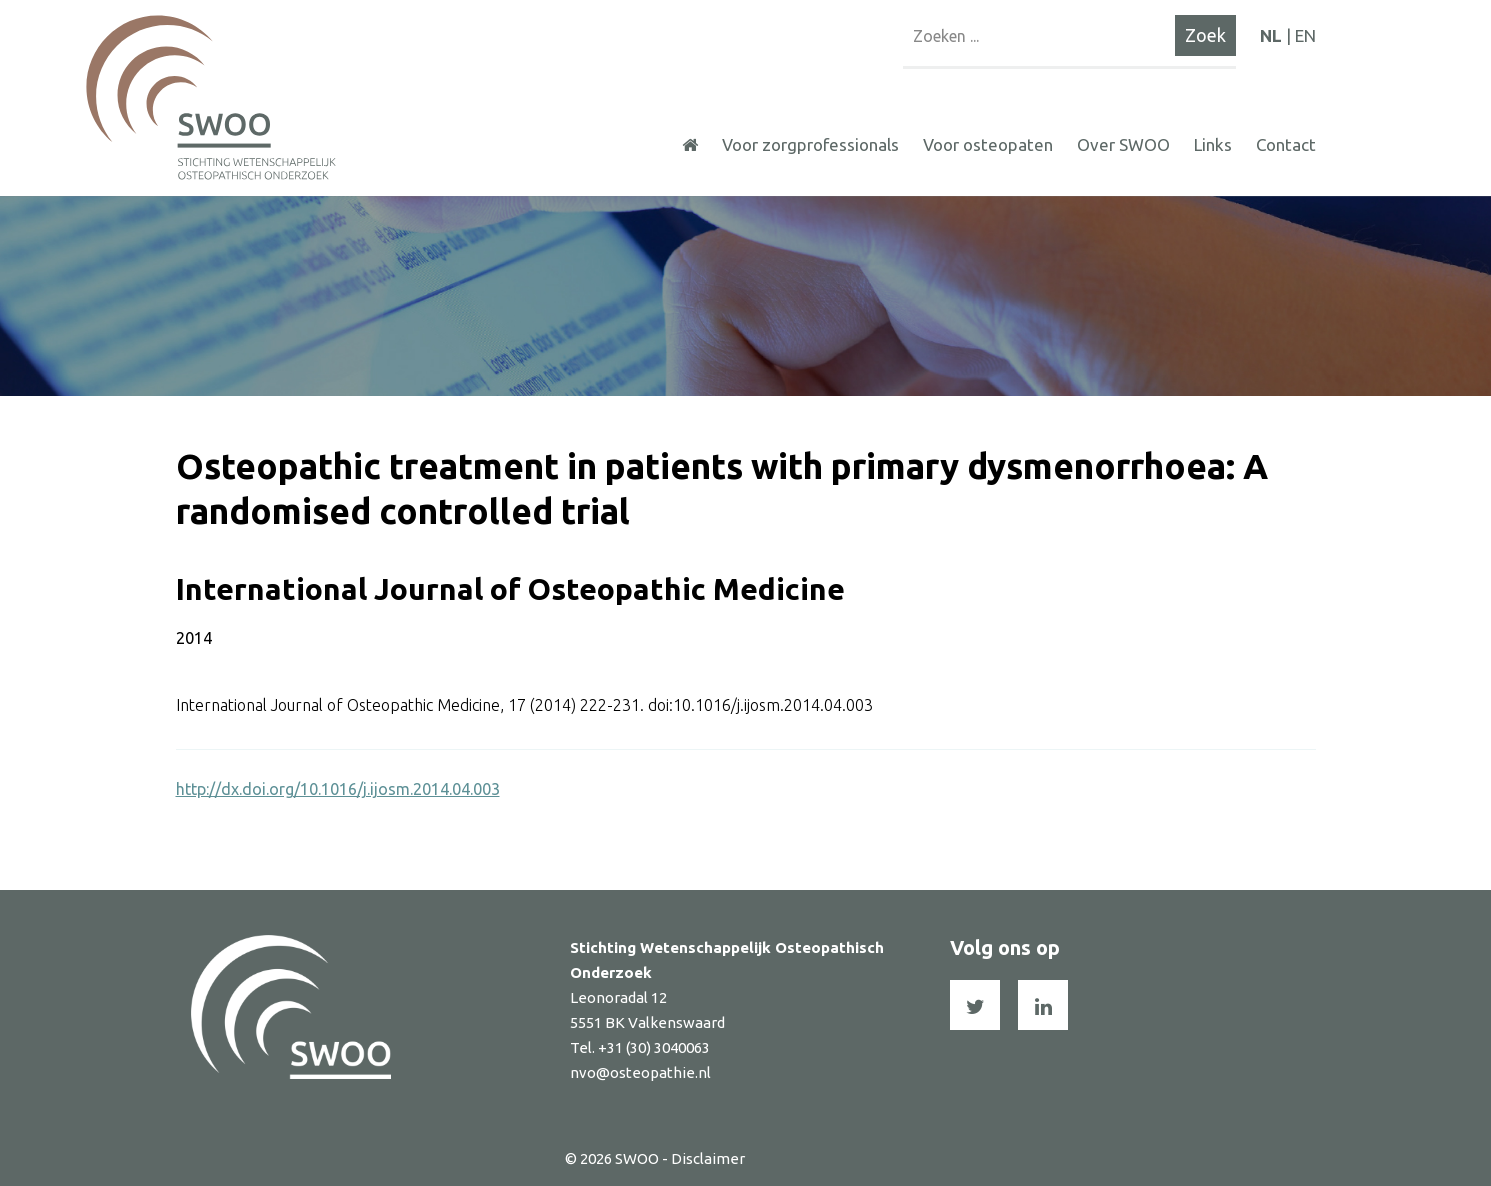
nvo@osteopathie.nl (640, 1072)
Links (1213, 144)
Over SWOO (1123, 144)
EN (1305, 35)
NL (1271, 35)
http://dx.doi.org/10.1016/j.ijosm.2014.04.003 (338, 789)
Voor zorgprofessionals (810, 144)
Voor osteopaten (988, 144)
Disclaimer (708, 1158)
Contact (1286, 144)
